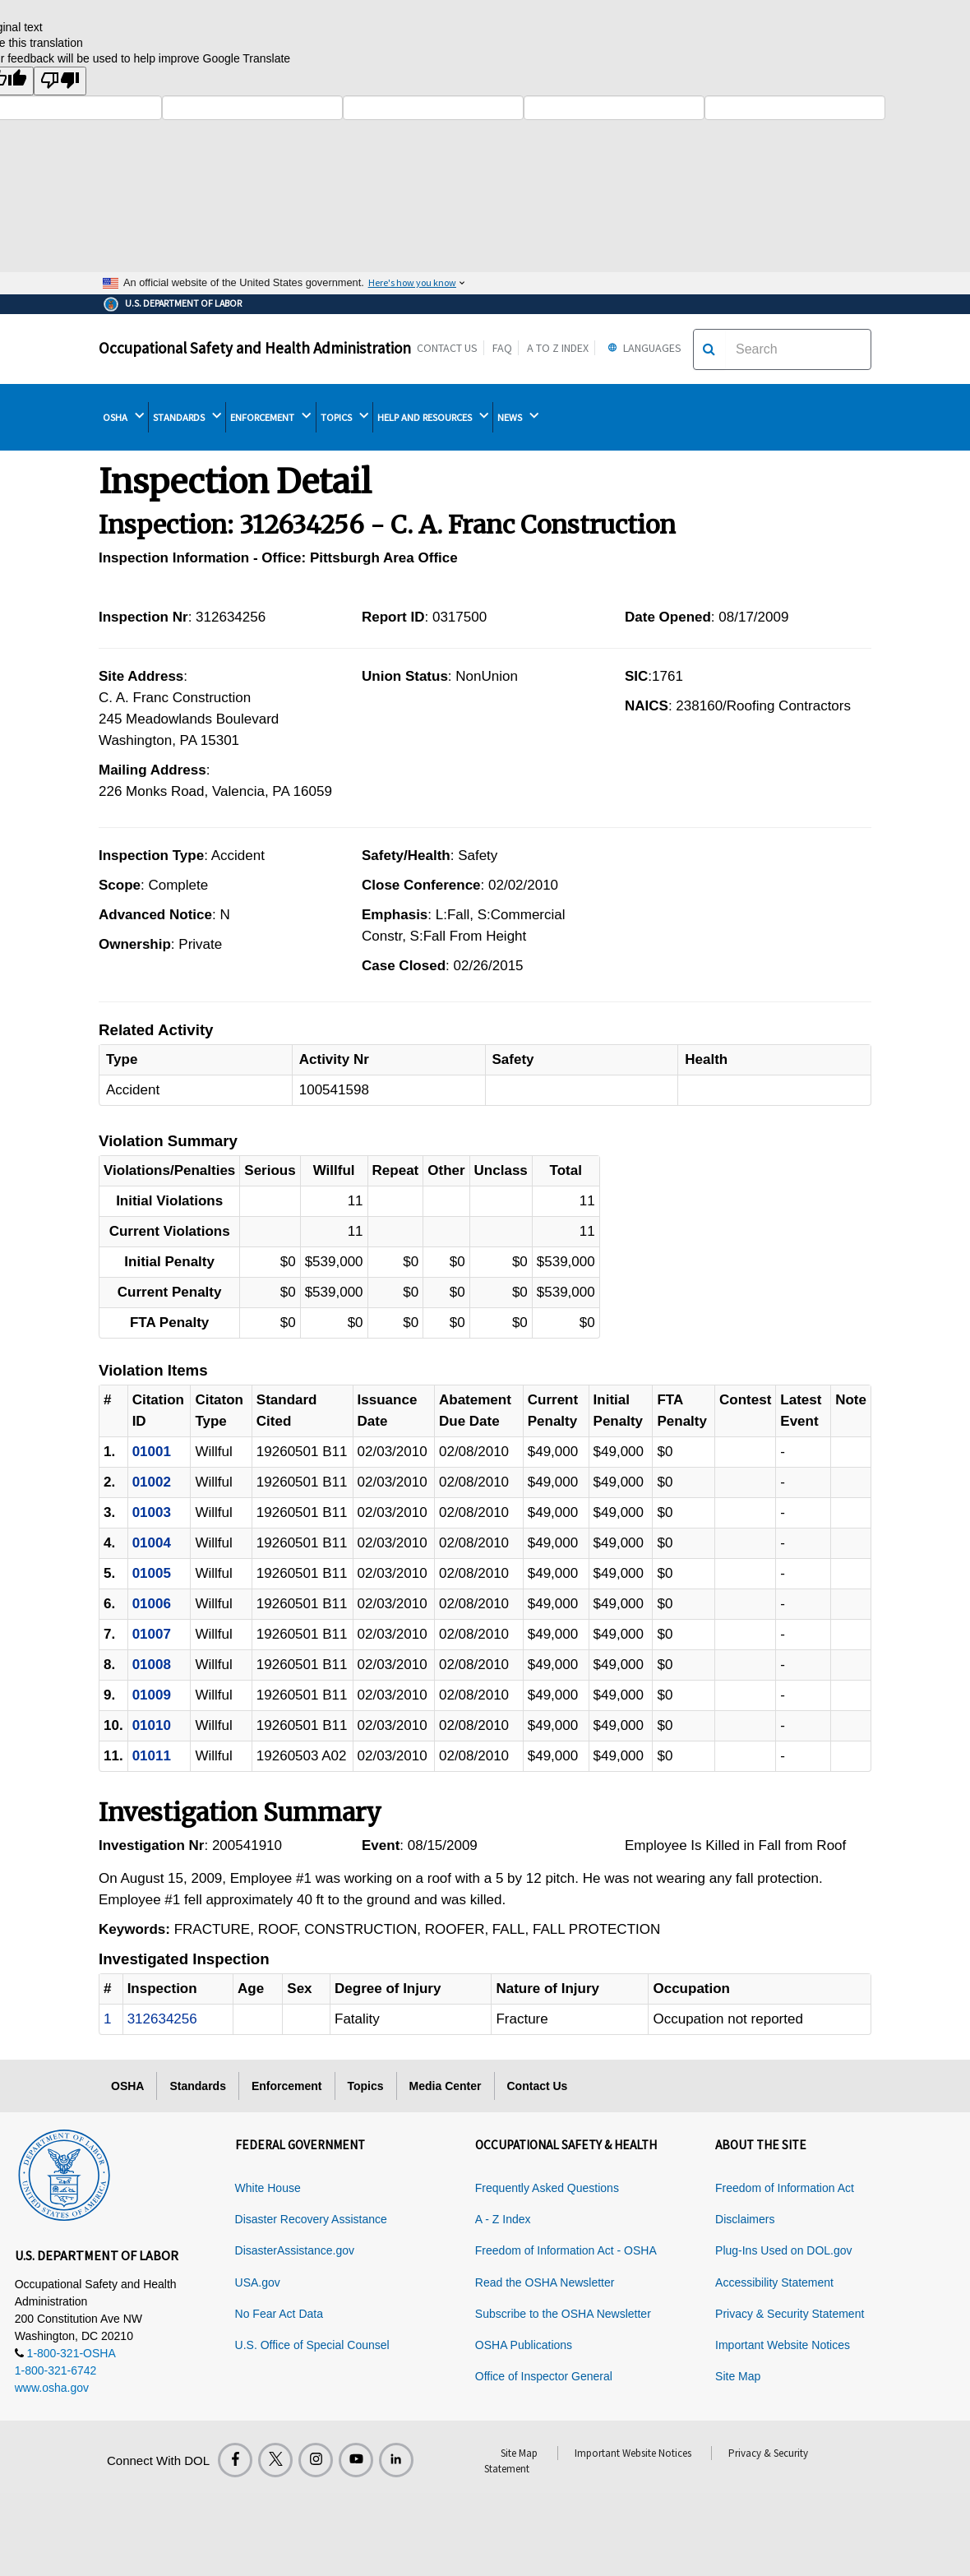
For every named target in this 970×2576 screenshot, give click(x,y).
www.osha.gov (52, 2387)
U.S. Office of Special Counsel (312, 2345)
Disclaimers (744, 2219)
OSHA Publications (523, 2345)
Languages (642, 347)
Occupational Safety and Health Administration (255, 348)
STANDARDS (187, 416)
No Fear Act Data (279, 2313)
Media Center (445, 2086)
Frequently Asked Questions (547, 2187)
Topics (366, 2086)
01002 (151, 1482)
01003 (151, 1512)
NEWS (517, 416)
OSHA (123, 416)
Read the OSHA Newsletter (545, 2282)
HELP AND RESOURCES (432, 416)
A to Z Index (558, 347)
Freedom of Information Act (784, 2187)
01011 (151, 1756)
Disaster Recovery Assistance (311, 2219)
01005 (151, 1573)
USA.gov (257, 2282)
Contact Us (447, 347)
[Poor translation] (60, 81)
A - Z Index (503, 2219)
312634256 (162, 2019)
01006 (151, 1604)
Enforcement (287, 2086)
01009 (151, 1695)
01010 (151, 1725)
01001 (151, 1451)
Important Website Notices (782, 2345)
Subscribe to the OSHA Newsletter (563, 2313)
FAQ (502, 347)
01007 (151, 1634)
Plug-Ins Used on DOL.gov (783, 2250)
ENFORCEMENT (270, 416)
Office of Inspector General (543, 2376)
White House (268, 2187)
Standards (197, 2086)
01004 (151, 1543)
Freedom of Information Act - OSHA (566, 2250)
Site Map (737, 2376)
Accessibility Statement (774, 2282)
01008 (151, 1664)
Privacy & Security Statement (789, 2313)
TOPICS (344, 416)
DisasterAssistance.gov (295, 2250)
